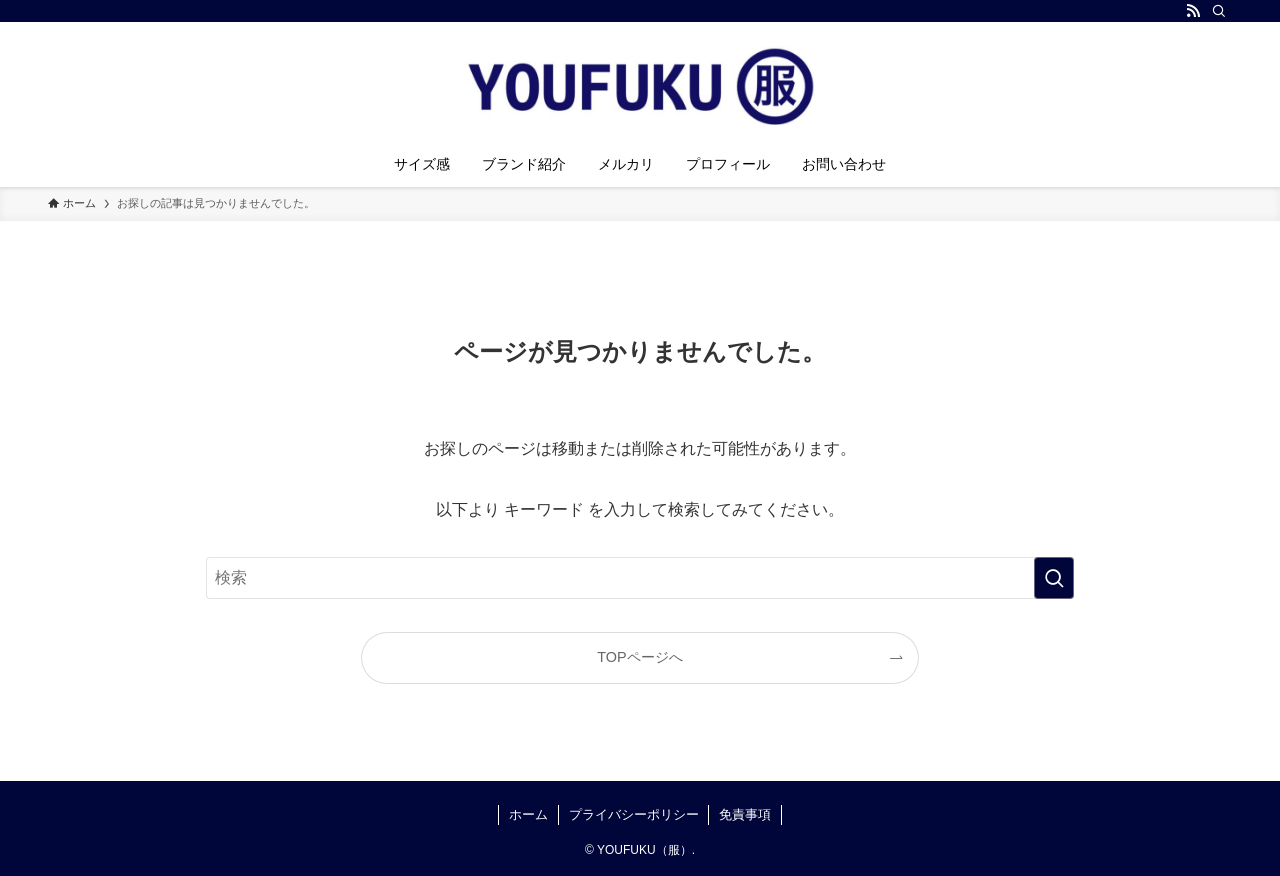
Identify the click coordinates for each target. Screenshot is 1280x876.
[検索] (1219, 11)
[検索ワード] (640, 578)
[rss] (1193, 11)
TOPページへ (639, 657)
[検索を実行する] (1054, 578)
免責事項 (745, 814)
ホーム (528, 814)
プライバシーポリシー (634, 814)
